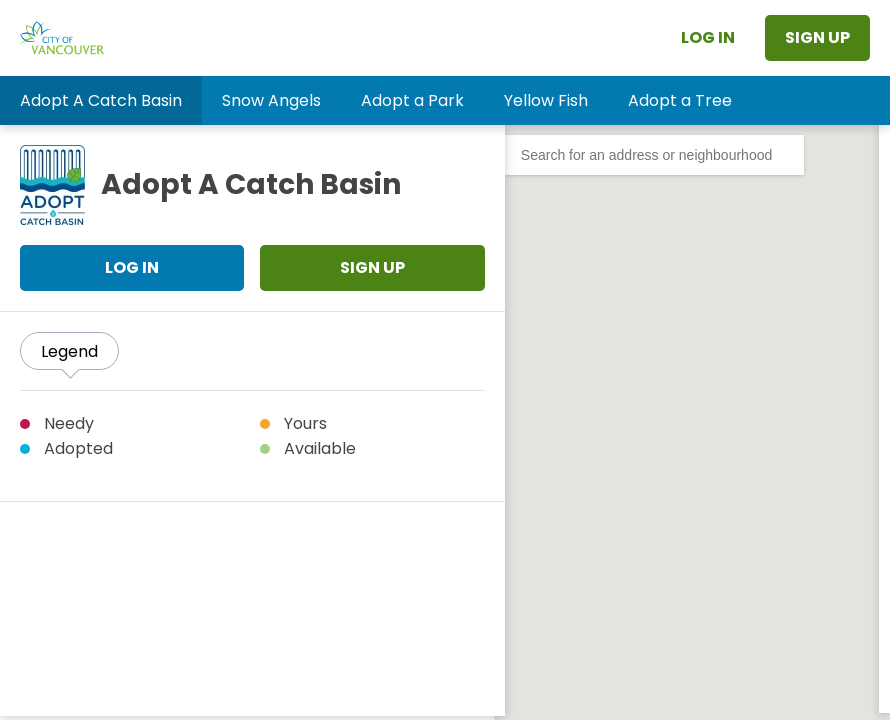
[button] (101, 100)
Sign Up (817, 37)
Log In (708, 37)
